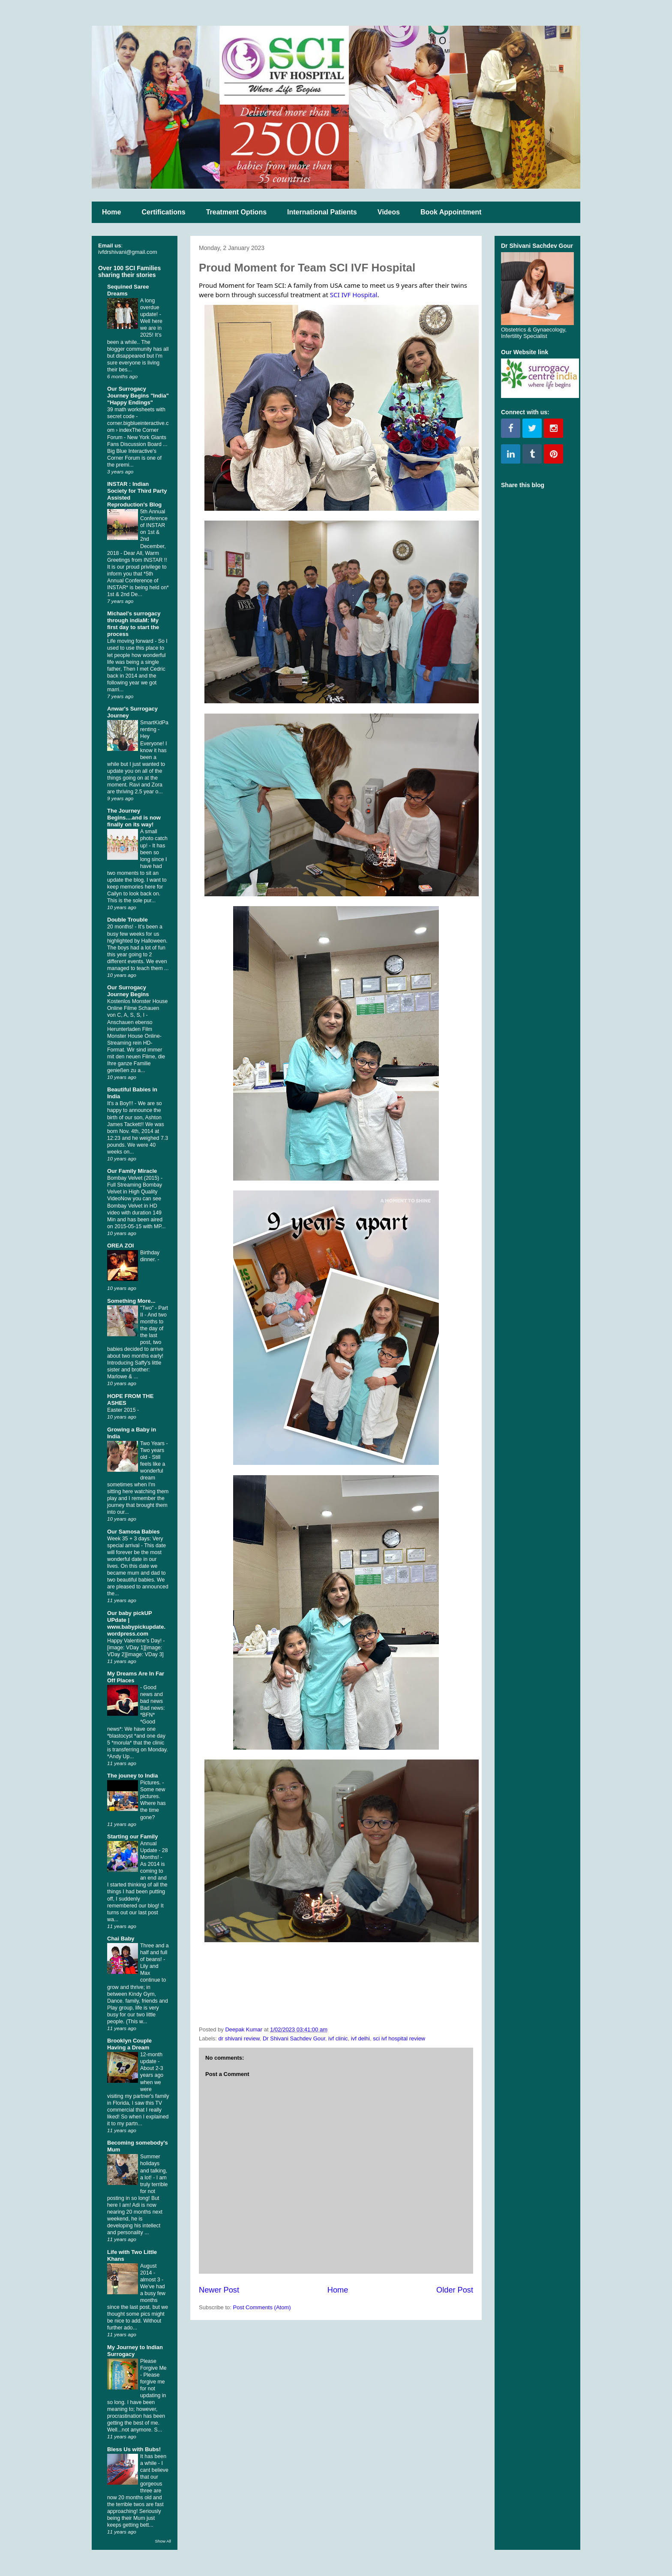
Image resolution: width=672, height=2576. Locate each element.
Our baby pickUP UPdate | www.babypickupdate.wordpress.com (136, 1623)
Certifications (163, 212)
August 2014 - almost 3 (151, 2273)
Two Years (153, 1443)
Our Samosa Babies (133, 1531)
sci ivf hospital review (399, 2038)
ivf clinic (338, 2038)
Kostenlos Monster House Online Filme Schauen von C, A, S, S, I (137, 1008)
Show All (163, 2541)
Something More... (131, 1301)
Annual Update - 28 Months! (154, 1850)
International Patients (322, 212)
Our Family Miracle (132, 1171)
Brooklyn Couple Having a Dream (129, 2044)
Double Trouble (127, 919)
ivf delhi (360, 2038)
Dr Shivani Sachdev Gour (294, 2038)
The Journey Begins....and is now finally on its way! (134, 817)
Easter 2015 (122, 1410)
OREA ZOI (120, 1245)
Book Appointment (451, 212)
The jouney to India (132, 1775)
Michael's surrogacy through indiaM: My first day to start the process (133, 623)
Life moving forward (131, 641)
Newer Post (219, 2290)
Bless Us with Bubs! (134, 2449)
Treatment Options (236, 212)
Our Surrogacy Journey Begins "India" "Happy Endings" (138, 396)
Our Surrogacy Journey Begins (128, 990)
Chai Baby (121, 1938)
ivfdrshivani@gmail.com (127, 252)
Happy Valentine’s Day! (135, 1641)
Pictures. (151, 1783)
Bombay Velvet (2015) (134, 1178)
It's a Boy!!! (121, 1103)
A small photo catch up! (154, 838)
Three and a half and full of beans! (154, 1952)
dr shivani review (239, 2038)
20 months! (121, 927)
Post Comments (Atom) (262, 2307)
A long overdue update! (149, 307)
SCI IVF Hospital (354, 294)
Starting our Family (132, 1836)
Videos (389, 212)
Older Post (454, 2290)
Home (111, 212)
